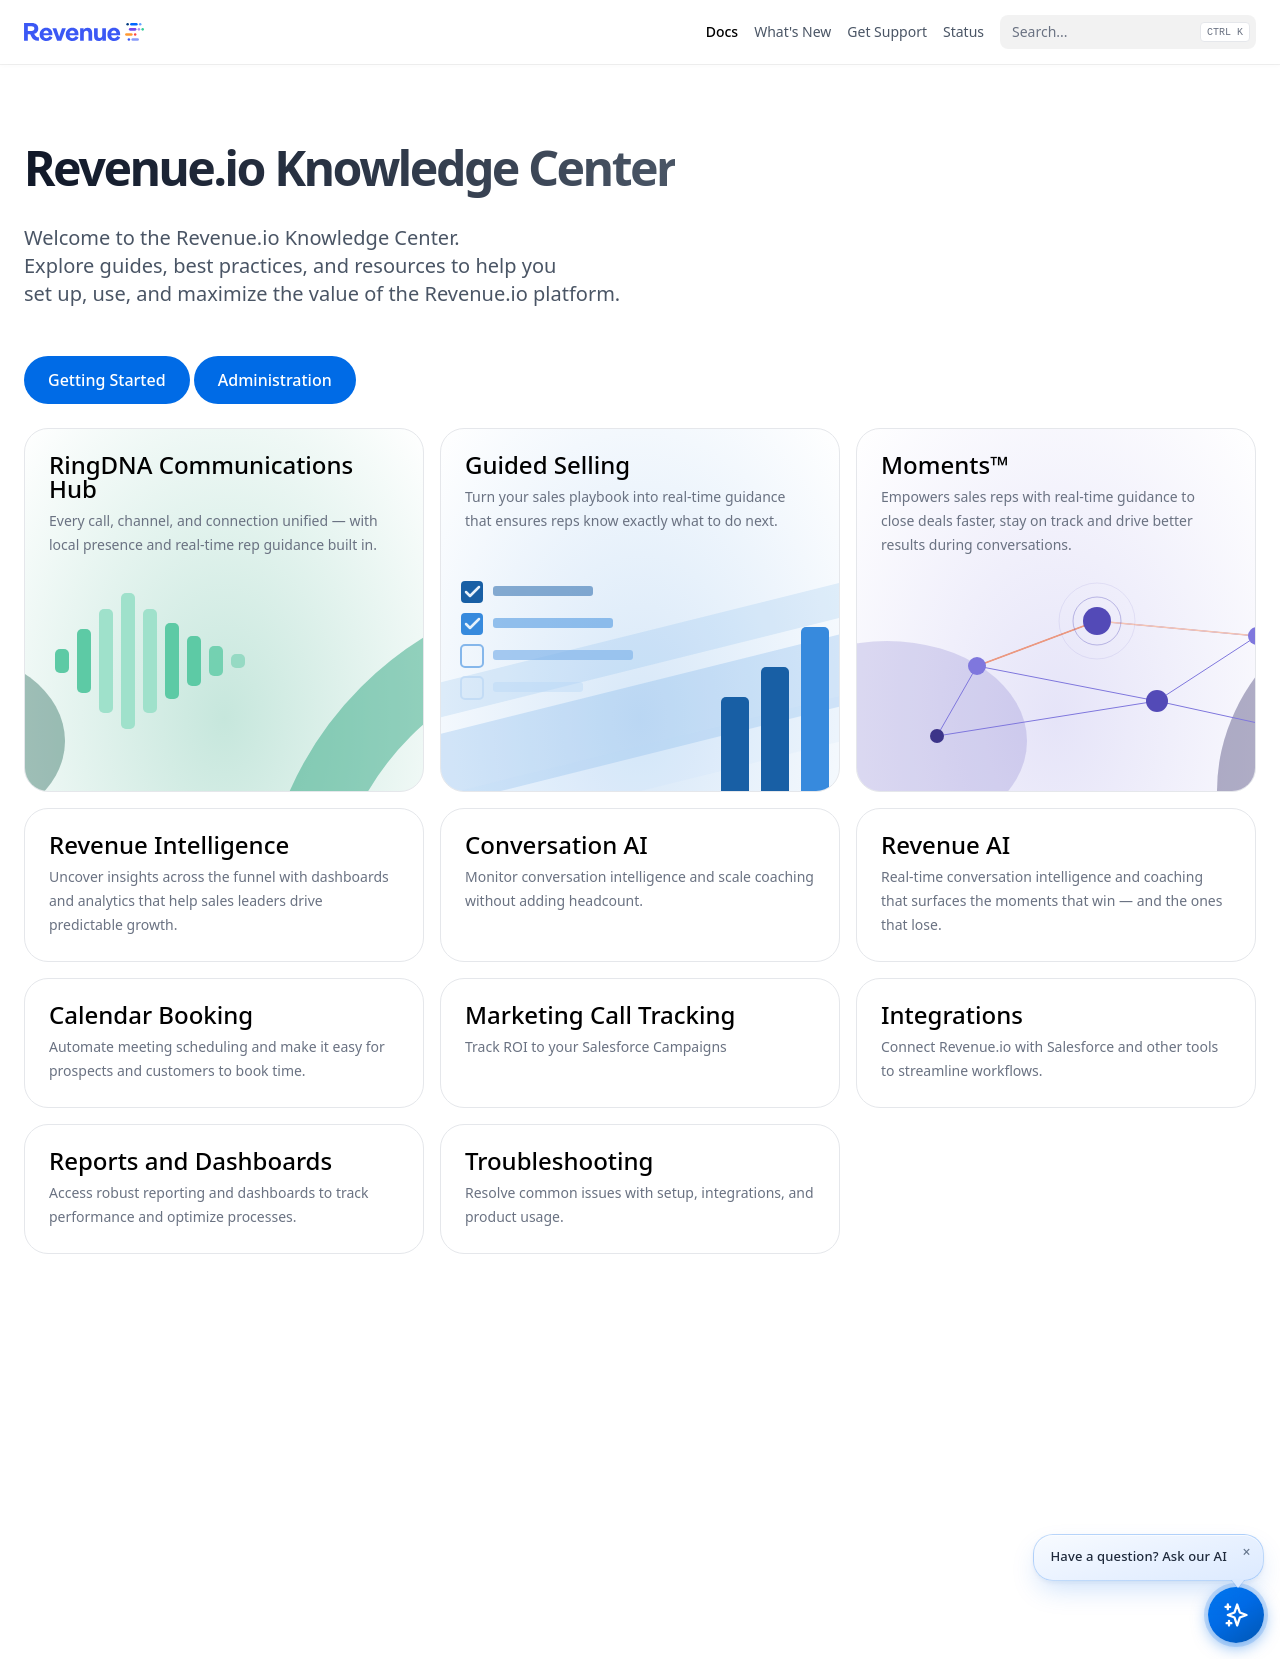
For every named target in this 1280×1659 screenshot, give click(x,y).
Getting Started (107, 380)
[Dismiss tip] (1247, 1552)
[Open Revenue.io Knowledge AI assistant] (1236, 1615)
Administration (275, 380)
